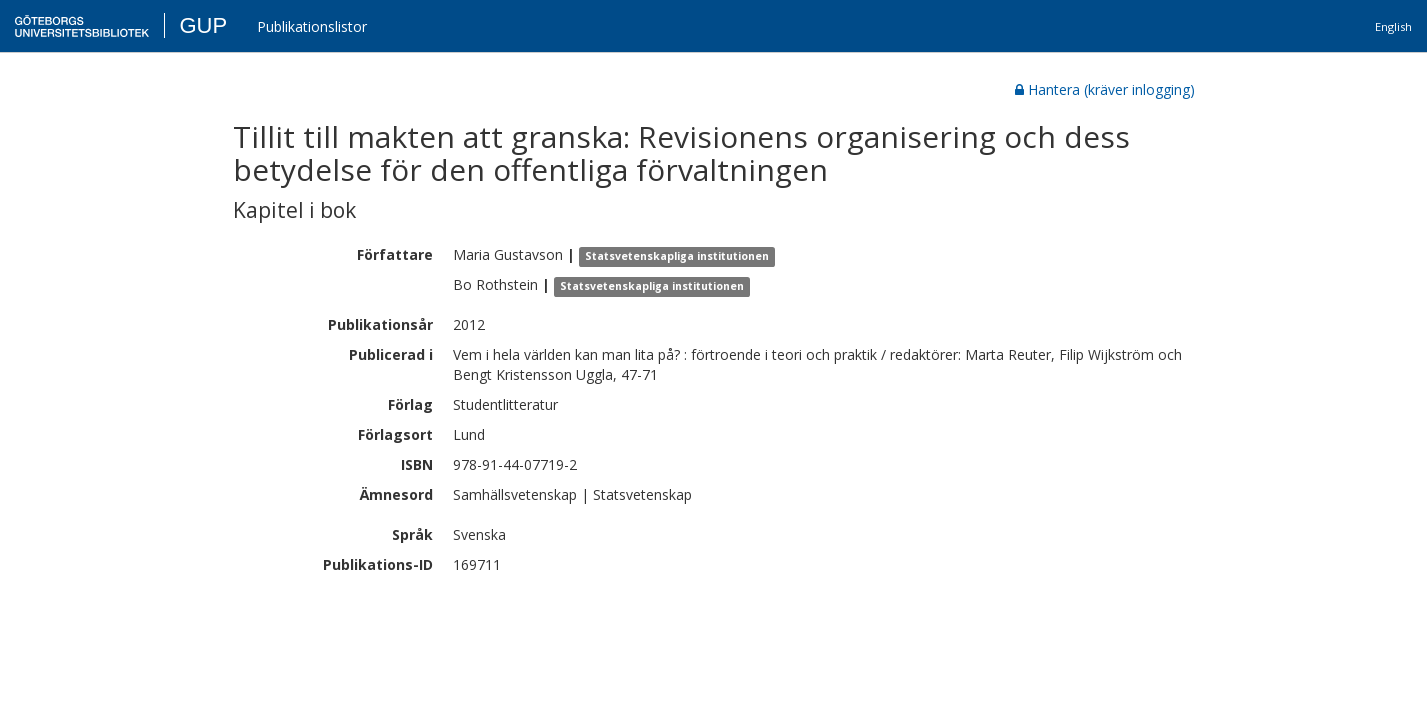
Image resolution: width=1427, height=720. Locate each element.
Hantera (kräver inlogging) (1105, 89)
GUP (203, 25)
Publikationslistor (312, 26)
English (1393, 26)
